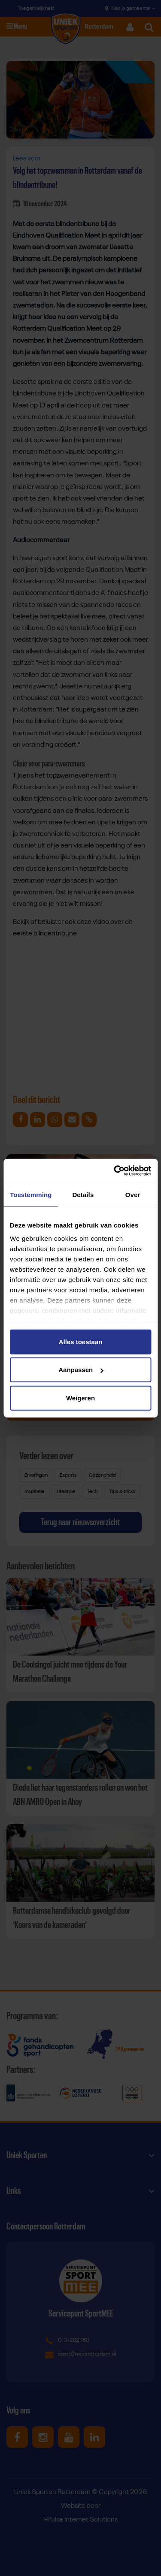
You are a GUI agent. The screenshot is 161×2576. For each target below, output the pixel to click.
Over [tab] (132, 1194)
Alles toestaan (81, 1341)
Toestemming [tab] (31, 1194)
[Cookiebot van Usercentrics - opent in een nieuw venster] (114, 1170)
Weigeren (80, 1397)
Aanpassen (80, 1369)
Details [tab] (83, 1194)
